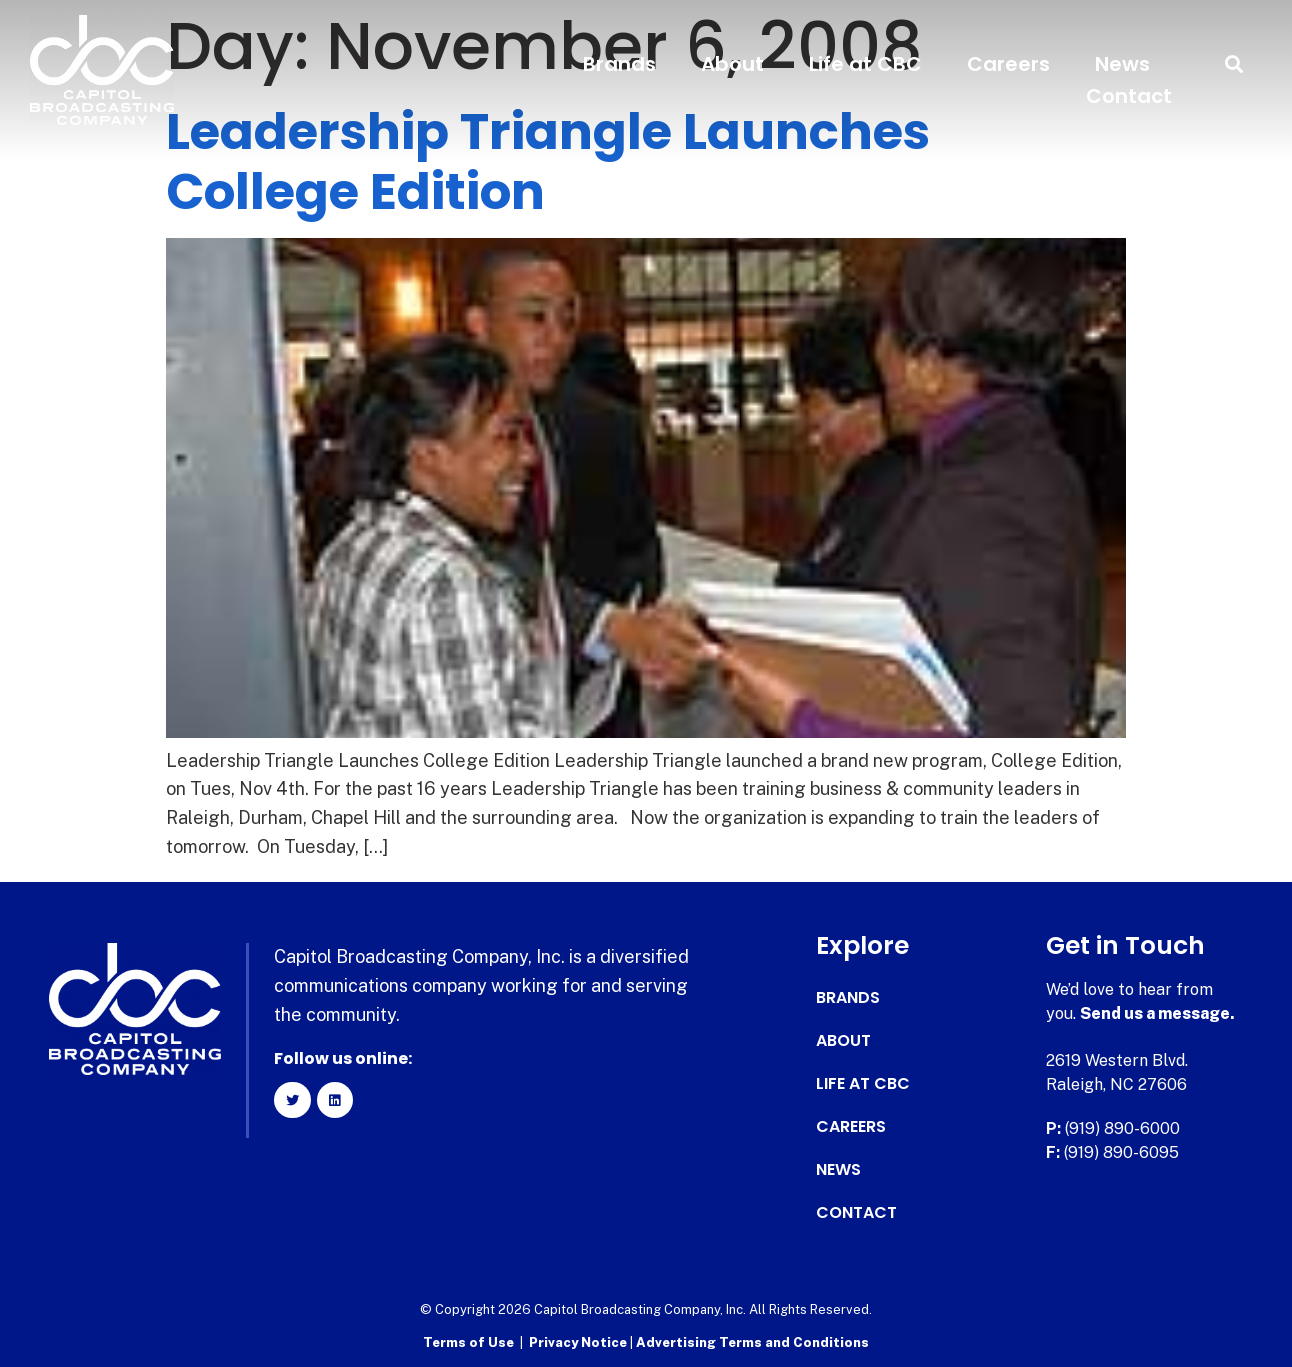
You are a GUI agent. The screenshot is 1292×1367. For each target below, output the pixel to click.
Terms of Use (468, 1342)
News (1122, 64)
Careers (1008, 64)
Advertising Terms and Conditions (752, 1342)
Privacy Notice (579, 1342)
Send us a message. (1157, 1013)
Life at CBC (865, 64)
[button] (1234, 64)
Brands (619, 64)
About (732, 64)
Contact (1129, 96)
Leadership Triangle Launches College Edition (548, 162)
